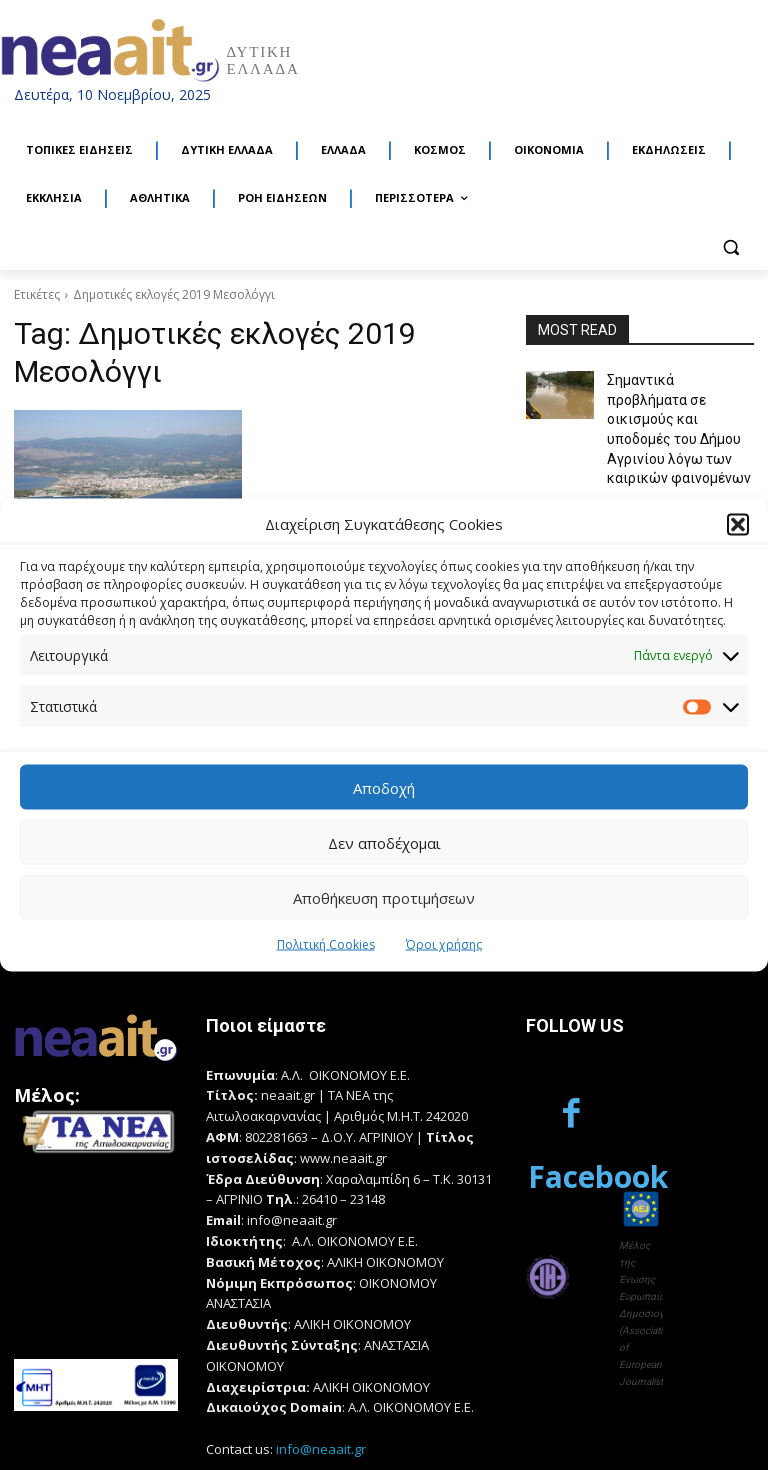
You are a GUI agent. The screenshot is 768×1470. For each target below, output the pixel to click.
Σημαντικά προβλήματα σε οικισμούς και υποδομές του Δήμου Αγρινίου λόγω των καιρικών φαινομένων (673, 412)
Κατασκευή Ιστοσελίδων (83, 1432)
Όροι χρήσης (444, 944)
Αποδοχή (384, 787)
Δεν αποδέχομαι (384, 842)
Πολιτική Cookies (326, 944)
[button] (738, 524)
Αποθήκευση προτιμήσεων (384, 897)
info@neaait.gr (321, 1340)
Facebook (598, 1059)
